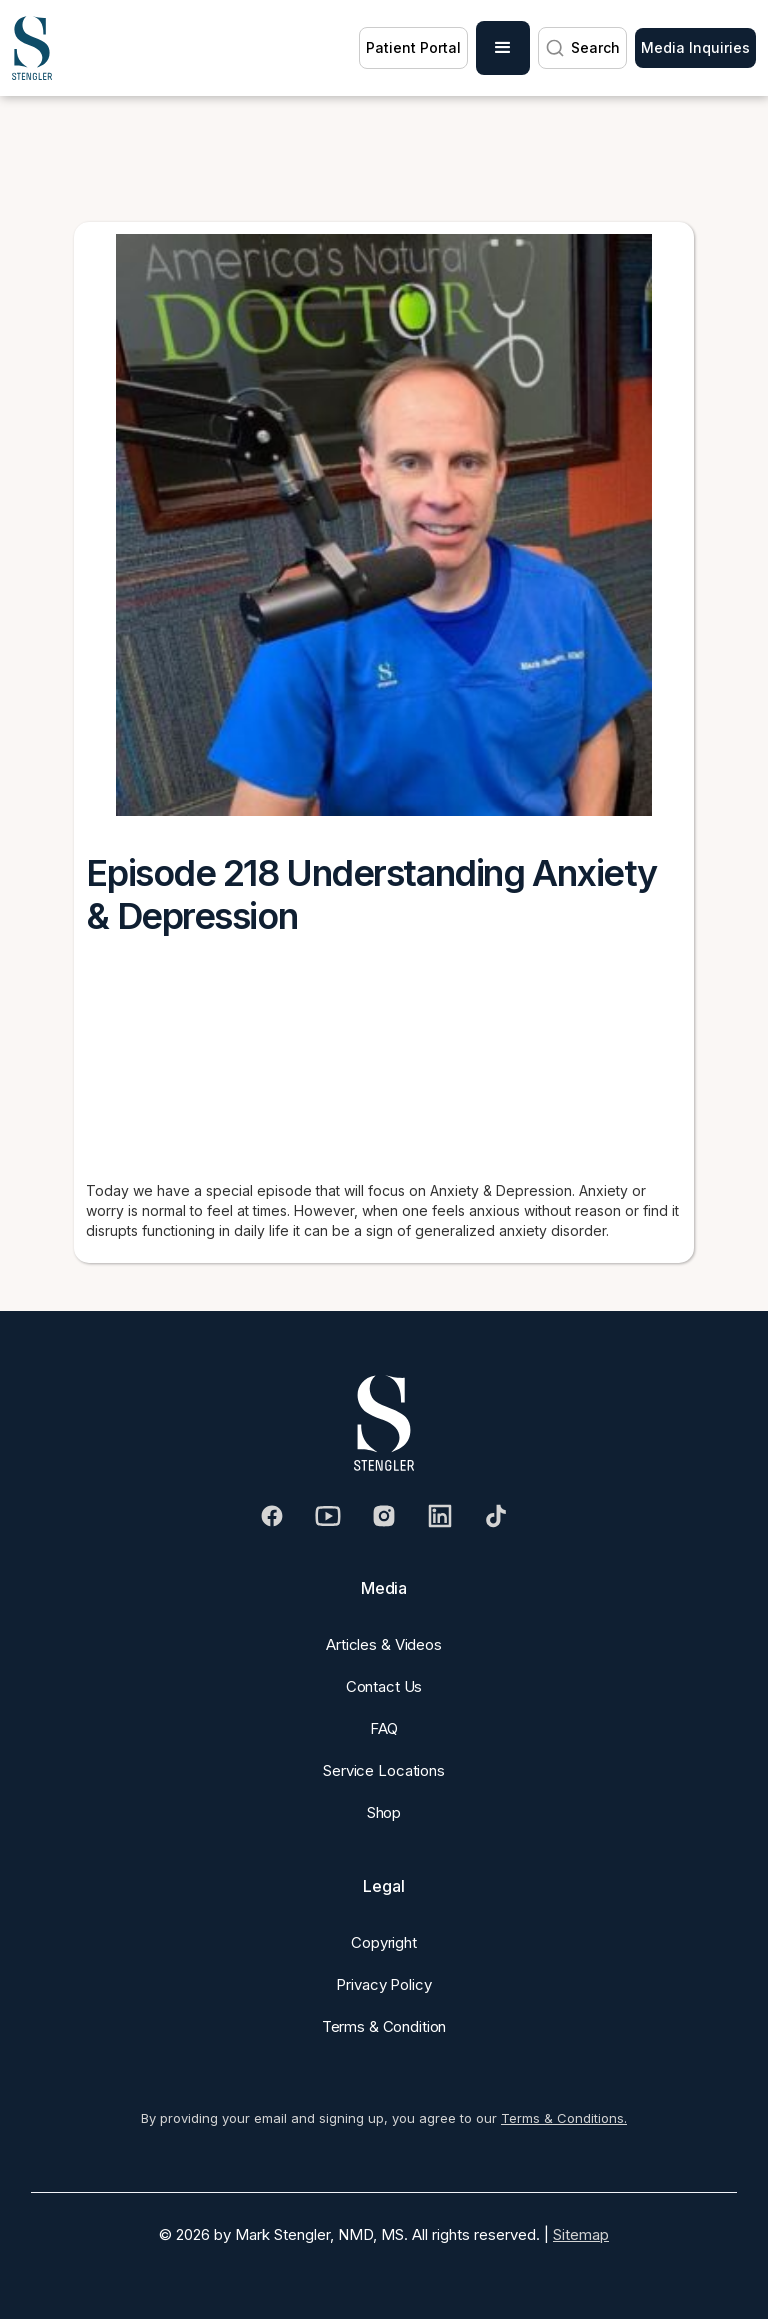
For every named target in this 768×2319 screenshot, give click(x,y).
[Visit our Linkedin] (440, 1516)
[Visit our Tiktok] (496, 1516)
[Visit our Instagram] (384, 1516)
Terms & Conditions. (564, 2118)
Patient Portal (413, 47)
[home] (32, 48)
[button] (503, 48)
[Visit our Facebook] (272, 1516)
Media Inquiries (695, 47)
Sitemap (581, 2234)
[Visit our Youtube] (328, 1516)
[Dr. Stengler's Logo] (384, 1423)
